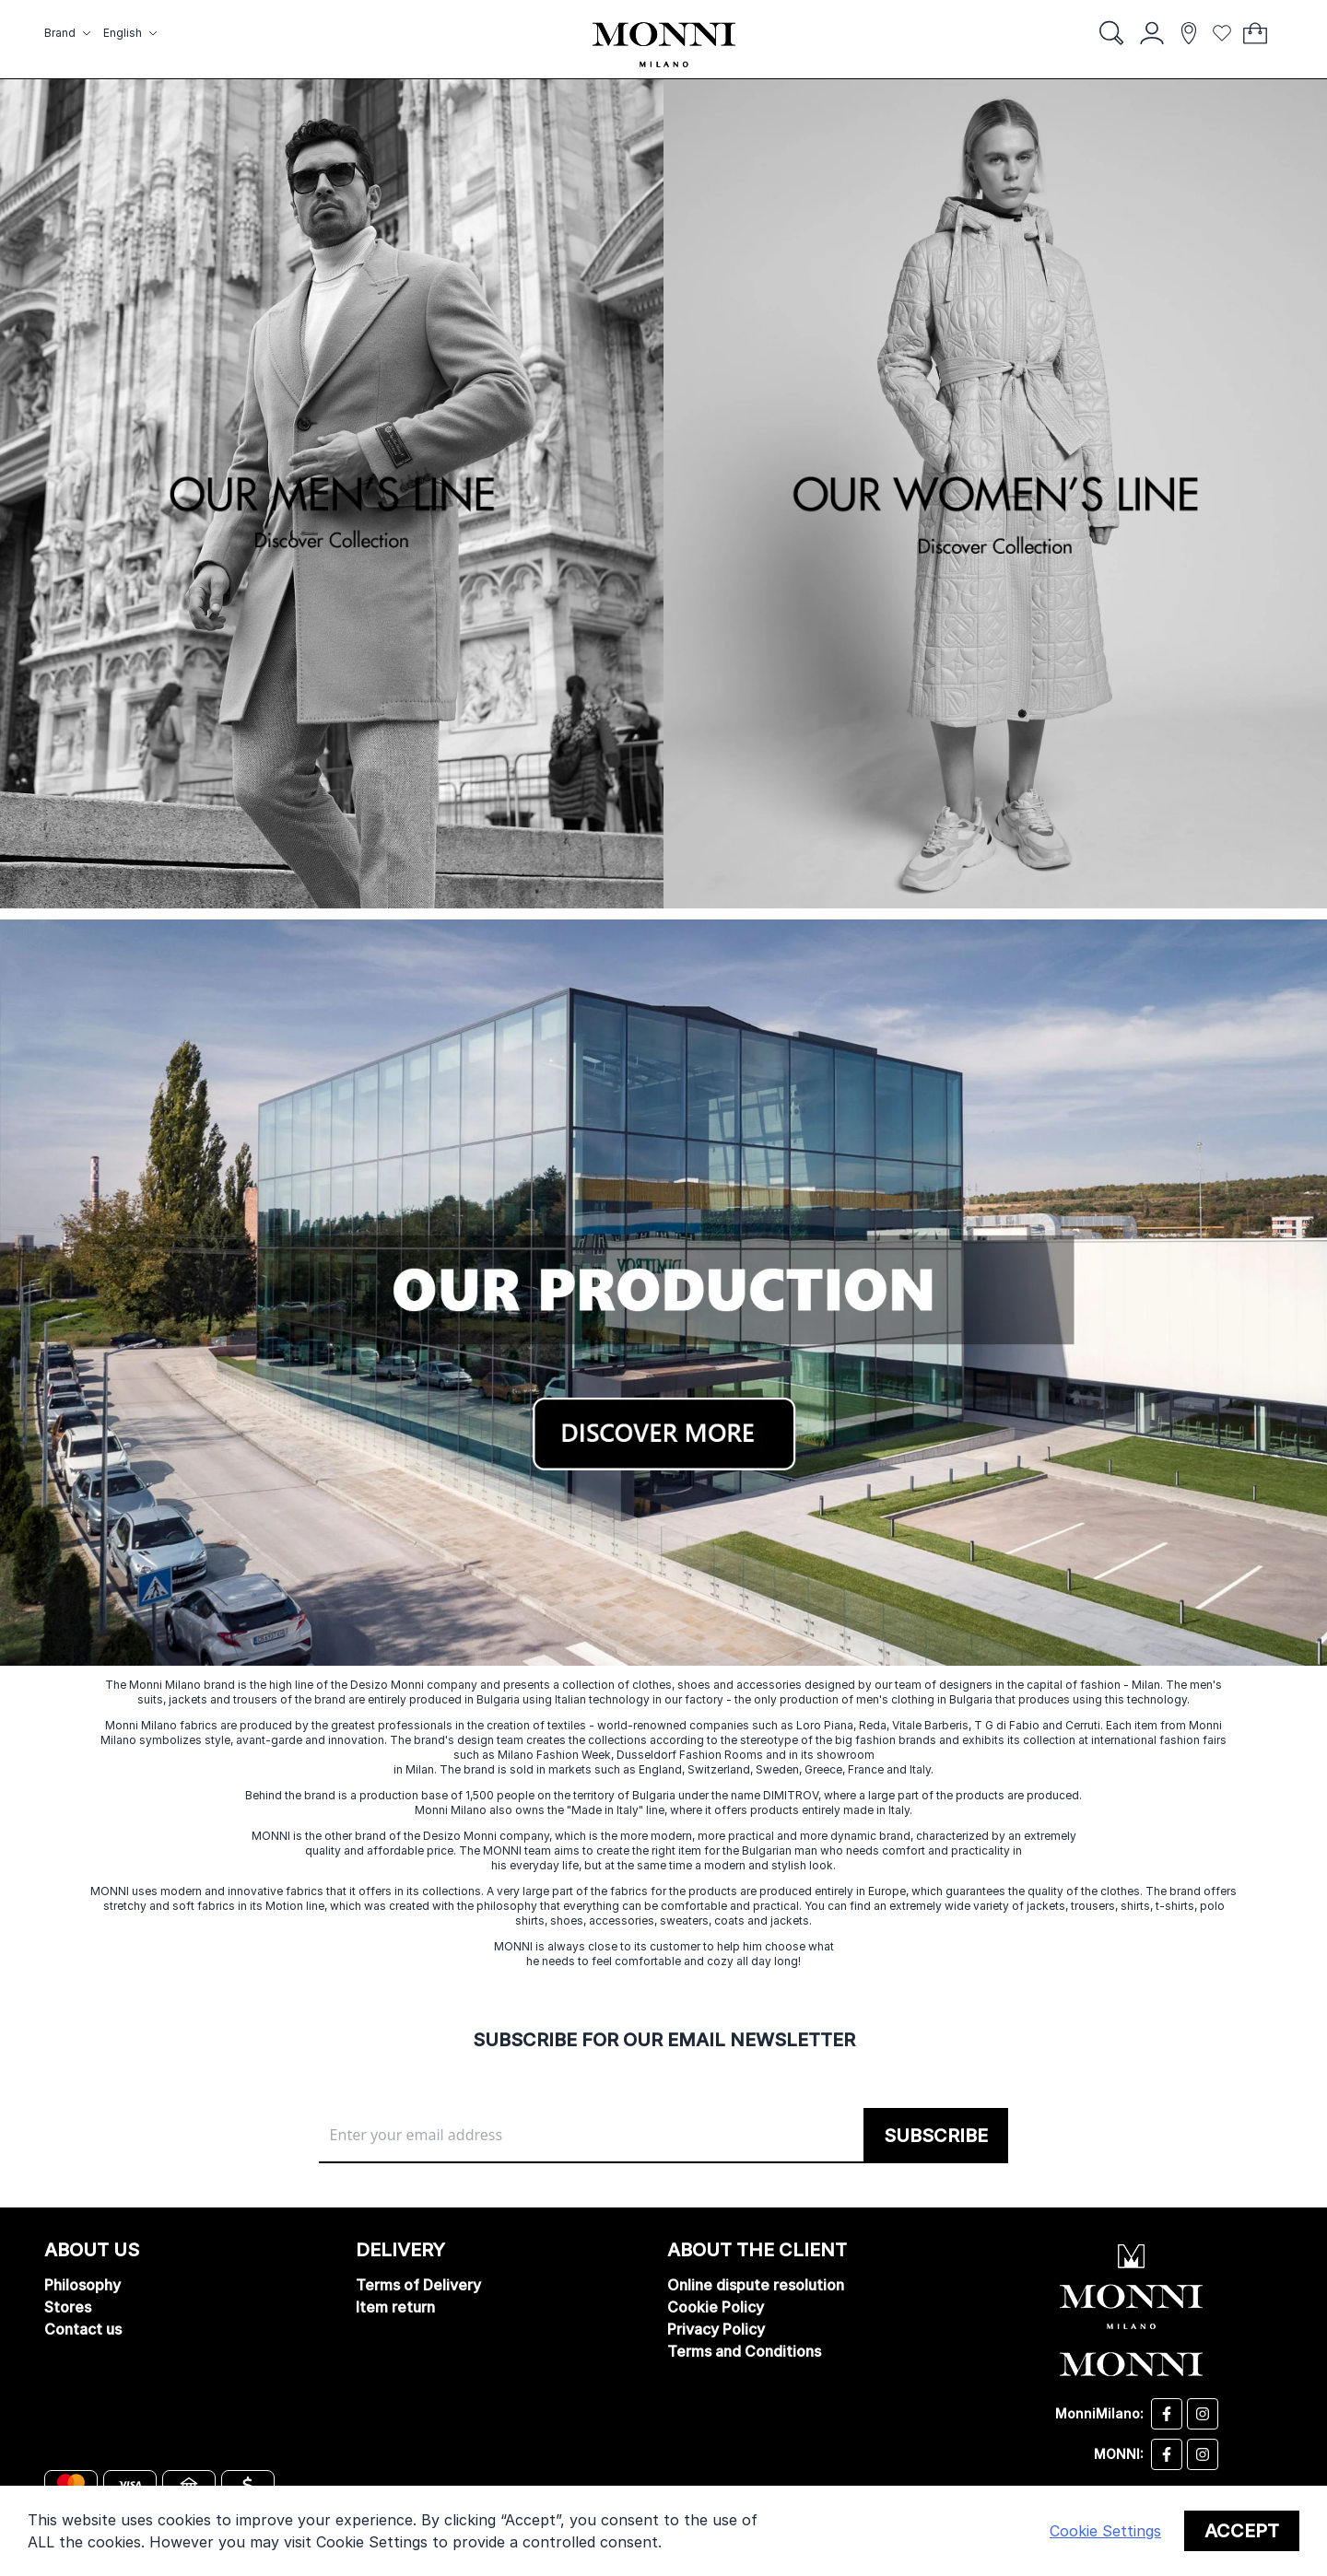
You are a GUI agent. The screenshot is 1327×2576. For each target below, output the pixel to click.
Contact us (83, 2329)
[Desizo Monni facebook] (1166, 2414)
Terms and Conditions (744, 2351)
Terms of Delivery (418, 2285)
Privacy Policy (716, 2329)
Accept (1241, 2531)
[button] (70, 33)
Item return (395, 2307)
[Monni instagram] (1202, 2454)
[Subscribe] (935, 2135)
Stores (67, 2307)
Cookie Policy (715, 2307)
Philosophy (82, 2285)
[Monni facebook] (1166, 2454)
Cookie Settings (1105, 2531)
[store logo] (664, 44)
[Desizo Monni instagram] (1202, 2414)
